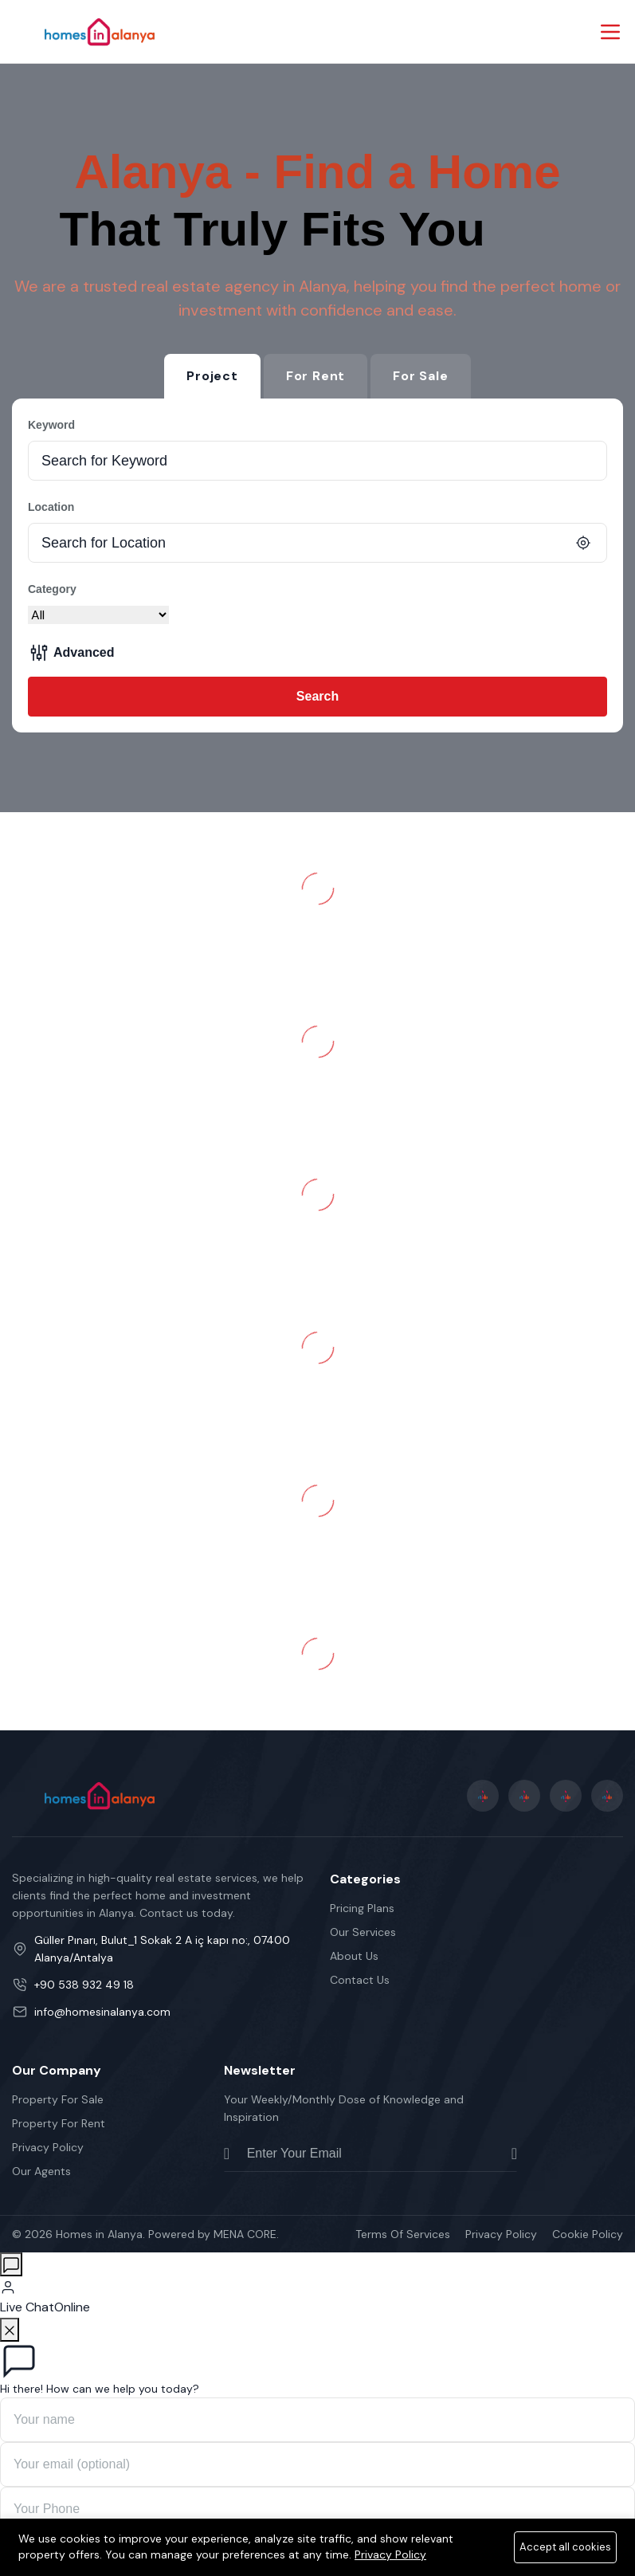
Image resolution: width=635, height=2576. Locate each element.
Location (51, 507)
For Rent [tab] (315, 375)
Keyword (51, 424)
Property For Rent (58, 2123)
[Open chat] (11, 2264)
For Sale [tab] (420, 375)
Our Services (363, 1932)
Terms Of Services (402, 2234)
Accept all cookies (565, 2547)
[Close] (9, 2330)
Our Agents (41, 2171)
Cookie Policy (587, 2234)
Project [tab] (212, 375)
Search (317, 696)
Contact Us (360, 1980)
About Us (354, 1956)
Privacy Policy (48, 2147)
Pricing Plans (362, 1908)
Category (52, 589)
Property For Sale (58, 2099)
